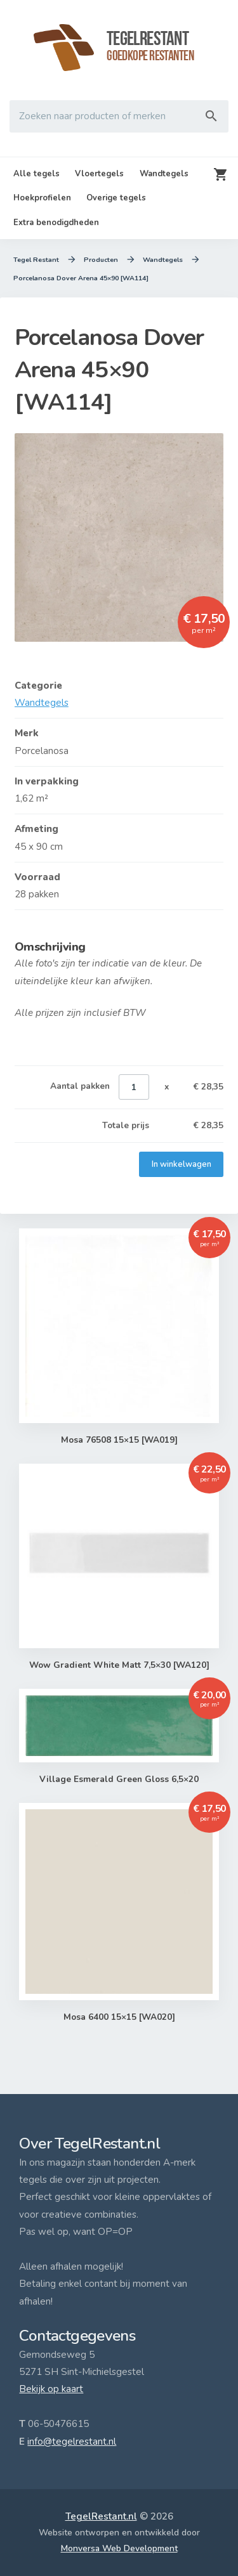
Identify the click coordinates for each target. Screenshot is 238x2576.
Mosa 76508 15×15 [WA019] (119, 1440)
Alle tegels (36, 173)
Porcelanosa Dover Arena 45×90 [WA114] (81, 278)
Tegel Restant (36, 260)
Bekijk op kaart (51, 2389)
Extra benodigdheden (56, 222)
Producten (101, 260)
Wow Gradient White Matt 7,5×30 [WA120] (119, 1665)
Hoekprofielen (42, 198)
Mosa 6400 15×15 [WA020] (119, 2017)
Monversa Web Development (119, 2548)
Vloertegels (99, 173)
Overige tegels (116, 198)
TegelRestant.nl (101, 2516)
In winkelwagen (181, 1164)
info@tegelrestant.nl (71, 2441)
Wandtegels (164, 173)
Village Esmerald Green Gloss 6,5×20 (119, 1779)
